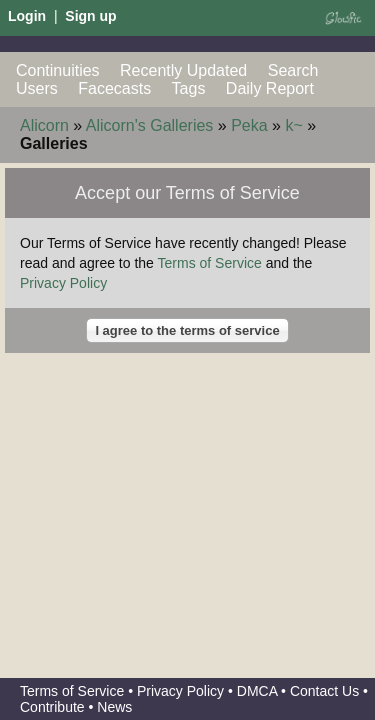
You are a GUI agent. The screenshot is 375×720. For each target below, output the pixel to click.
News (114, 707)
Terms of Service (210, 263)
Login (27, 16)
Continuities (58, 70)
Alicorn (44, 125)
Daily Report (270, 88)
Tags (189, 88)
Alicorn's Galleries (150, 125)
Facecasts (114, 88)
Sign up (90, 16)
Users (37, 88)
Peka (249, 125)
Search (293, 70)
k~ (293, 125)
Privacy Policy (63, 283)
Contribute (52, 707)
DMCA (257, 691)
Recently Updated (183, 70)
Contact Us (324, 691)
